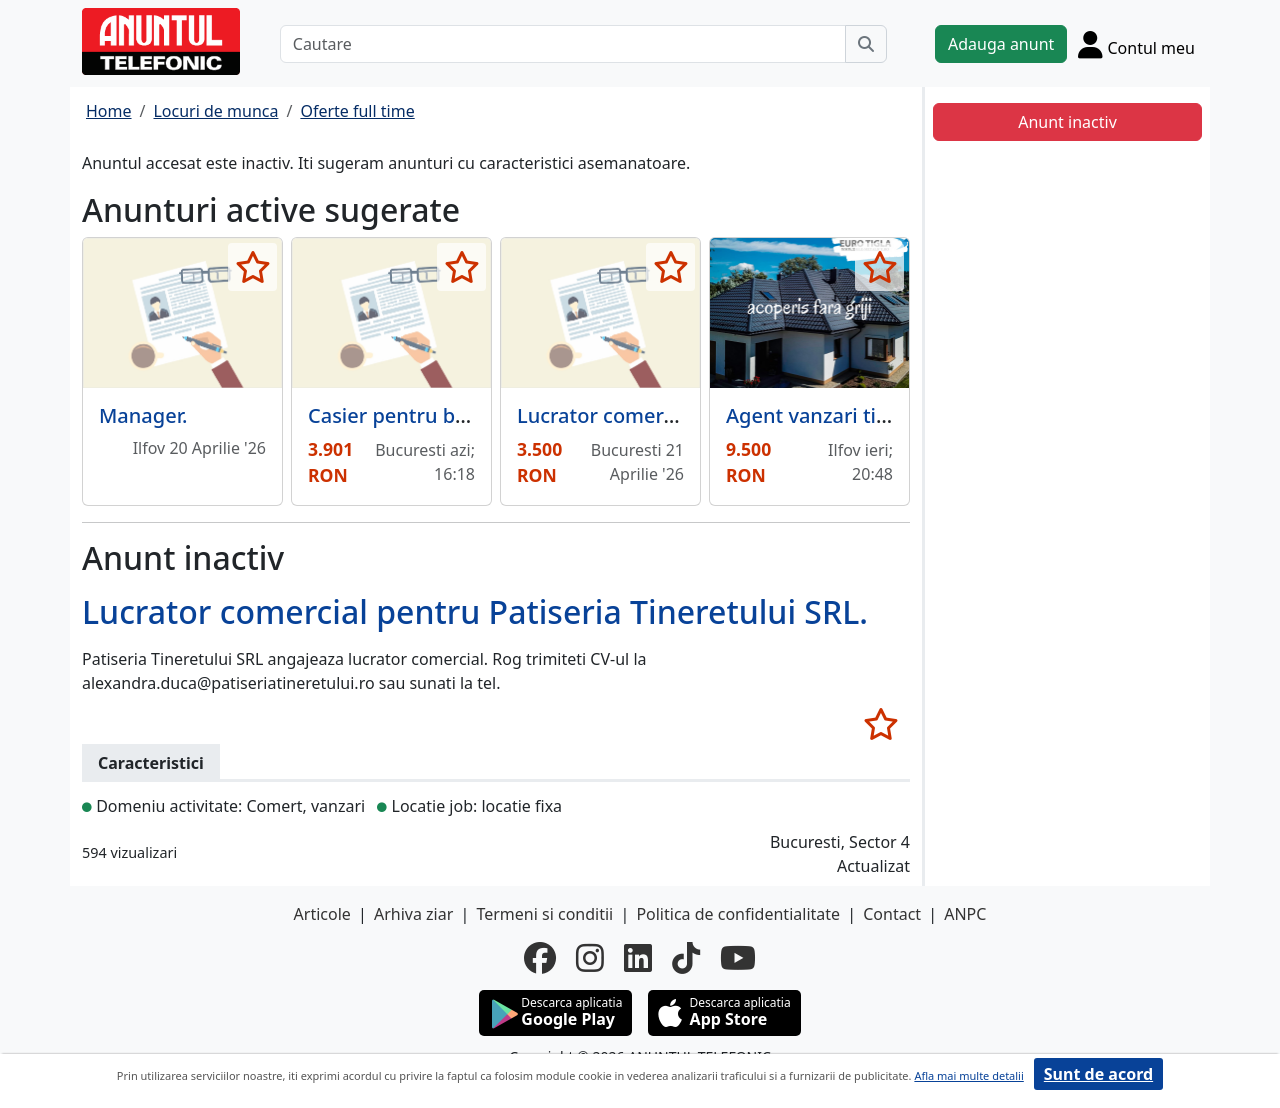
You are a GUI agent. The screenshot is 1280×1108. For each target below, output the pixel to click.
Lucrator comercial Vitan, (636, 415)
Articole (322, 914)
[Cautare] (563, 44)
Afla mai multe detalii (968, 1075)
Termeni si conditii (544, 914)
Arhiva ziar (413, 914)
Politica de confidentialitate (738, 914)
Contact (892, 914)
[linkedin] (638, 958)
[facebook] (540, 958)
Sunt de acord (1098, 1074)
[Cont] (1136, 44)
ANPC (965, 914)
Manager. (143, 415)
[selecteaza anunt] (252, 267)
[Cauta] (866, 44)
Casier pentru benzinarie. (428, 415)
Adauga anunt (1001, 44)
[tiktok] (686, 958)
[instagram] (590, 958)
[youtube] (738, 958)
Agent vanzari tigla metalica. (861, 415)
